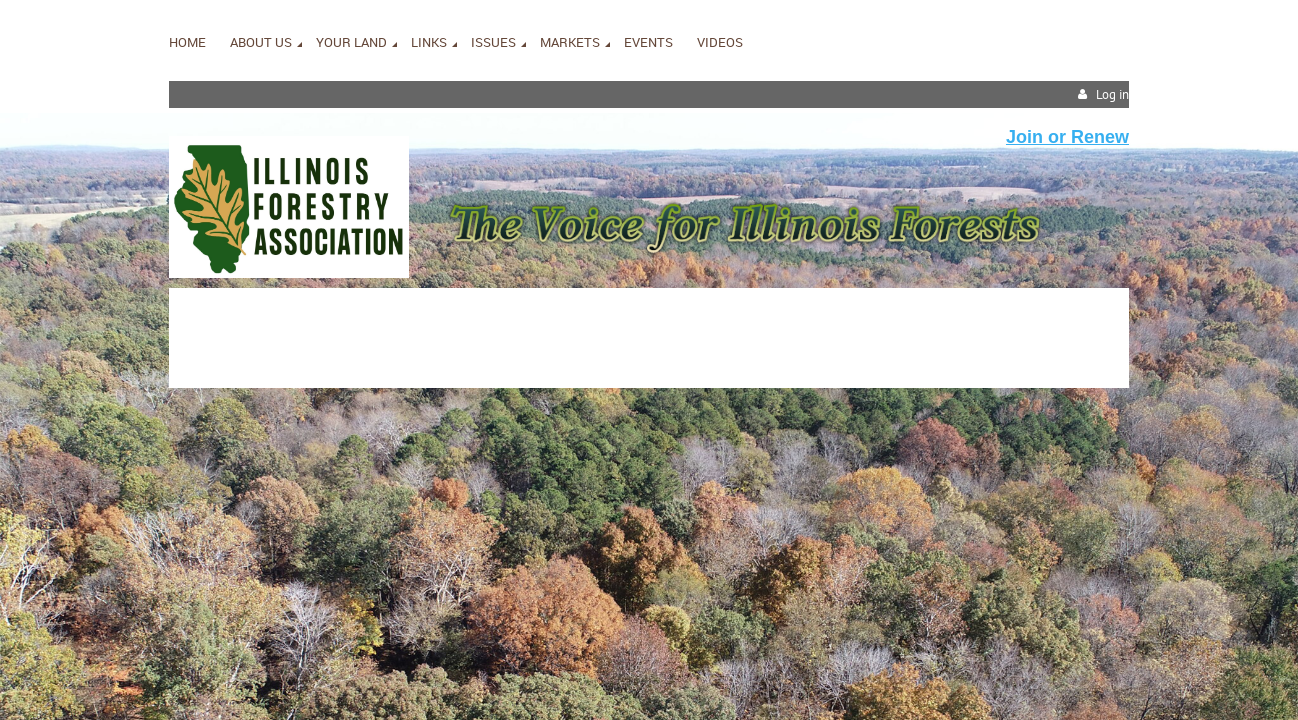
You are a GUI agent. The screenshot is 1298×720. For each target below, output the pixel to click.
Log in (1112, 94)
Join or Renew (1067, 137)
